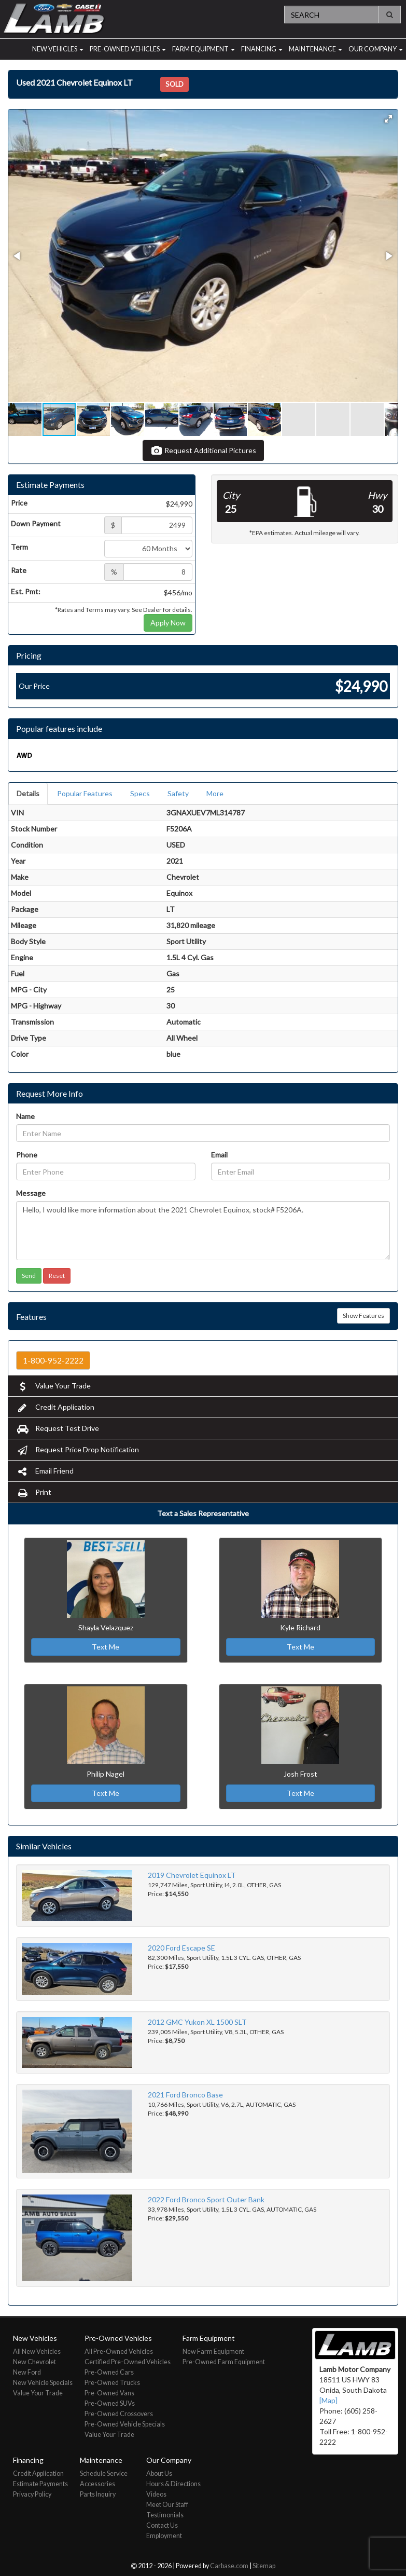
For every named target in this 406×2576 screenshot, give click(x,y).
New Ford (27, 2372)
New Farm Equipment (213, 2351)
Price (19, 502)
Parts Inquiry (98, 2494)
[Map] (328, 2400)
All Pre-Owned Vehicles (119, 2351)
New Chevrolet (34, 2362)
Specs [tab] (140, 793)
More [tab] (214, 793)
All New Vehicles (37, 2351)
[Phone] (105, 1171)
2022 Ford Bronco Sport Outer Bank (206, 2199)
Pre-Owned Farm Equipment (224, 2362)
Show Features (363, 1315)
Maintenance (315, 49)
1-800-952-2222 (53, 1360)
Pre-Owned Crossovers (119, 2414)
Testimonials (165, 2515)
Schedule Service (104, 2473)
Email (219, 1154)
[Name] (203, 1133)
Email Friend (45, 1470)
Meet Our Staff (167, 2505)
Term (19, 546)
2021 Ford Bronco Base (185, 2094)
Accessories (97, 2484)
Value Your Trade (53, 1385)
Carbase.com (229, 2566)
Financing (262, 49)
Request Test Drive (57, 1428)
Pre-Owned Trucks (112, 2383)
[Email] (300, 1171)
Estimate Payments (40, 2484)
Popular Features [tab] (85, 793)
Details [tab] (28, 793)
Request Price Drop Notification (77, 1449)
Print (33, 1492)
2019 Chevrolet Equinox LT (192, 1875)
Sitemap (264, 2566)
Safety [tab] (178, 793)
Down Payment (36, 523)
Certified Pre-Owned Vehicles (128, 2362)
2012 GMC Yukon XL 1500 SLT (197, 2022)
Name (25, 1116)
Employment (164, 2536)
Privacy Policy (32, 2494)
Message (31, 1193)
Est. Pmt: (25, 591)
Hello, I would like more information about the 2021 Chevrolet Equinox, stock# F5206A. (203, 1230)
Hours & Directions (173, 2484)
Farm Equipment (203, 49)
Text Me (105, 1646)
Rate (18, 570)
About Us (159, 2473)
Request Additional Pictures (203, 450)
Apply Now (168, 622)
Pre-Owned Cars (109, 2372)
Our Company (375, 49)
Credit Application (55, 1406)
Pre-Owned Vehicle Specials (125, 2424)
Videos (156, 2494)
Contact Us (162, 2525)
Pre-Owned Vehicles (128, 49)
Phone (26, 1154)
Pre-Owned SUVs (110, 2403)
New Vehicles (57, 49)
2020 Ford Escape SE (181, 1947)
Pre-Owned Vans (109, 2393)
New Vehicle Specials (43, 2383)
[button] (388, 119)
